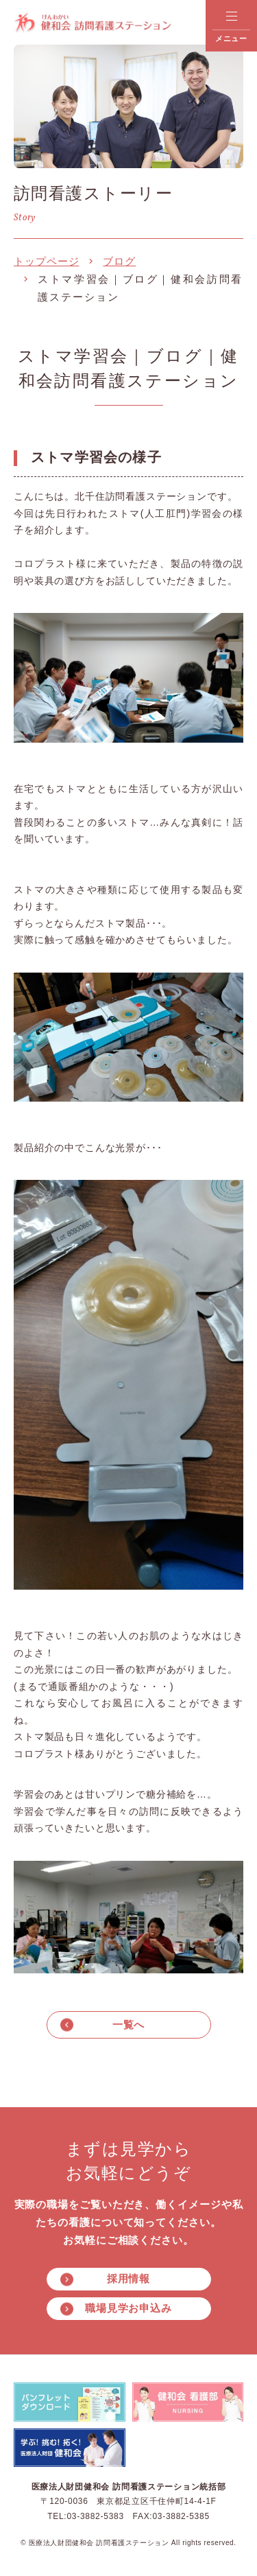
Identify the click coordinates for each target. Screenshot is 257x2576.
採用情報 (129, 2278)
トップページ (46, 261)
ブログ (119, 261)
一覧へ (128, 2024)
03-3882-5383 (94, 2516)
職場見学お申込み (128, 2308)
